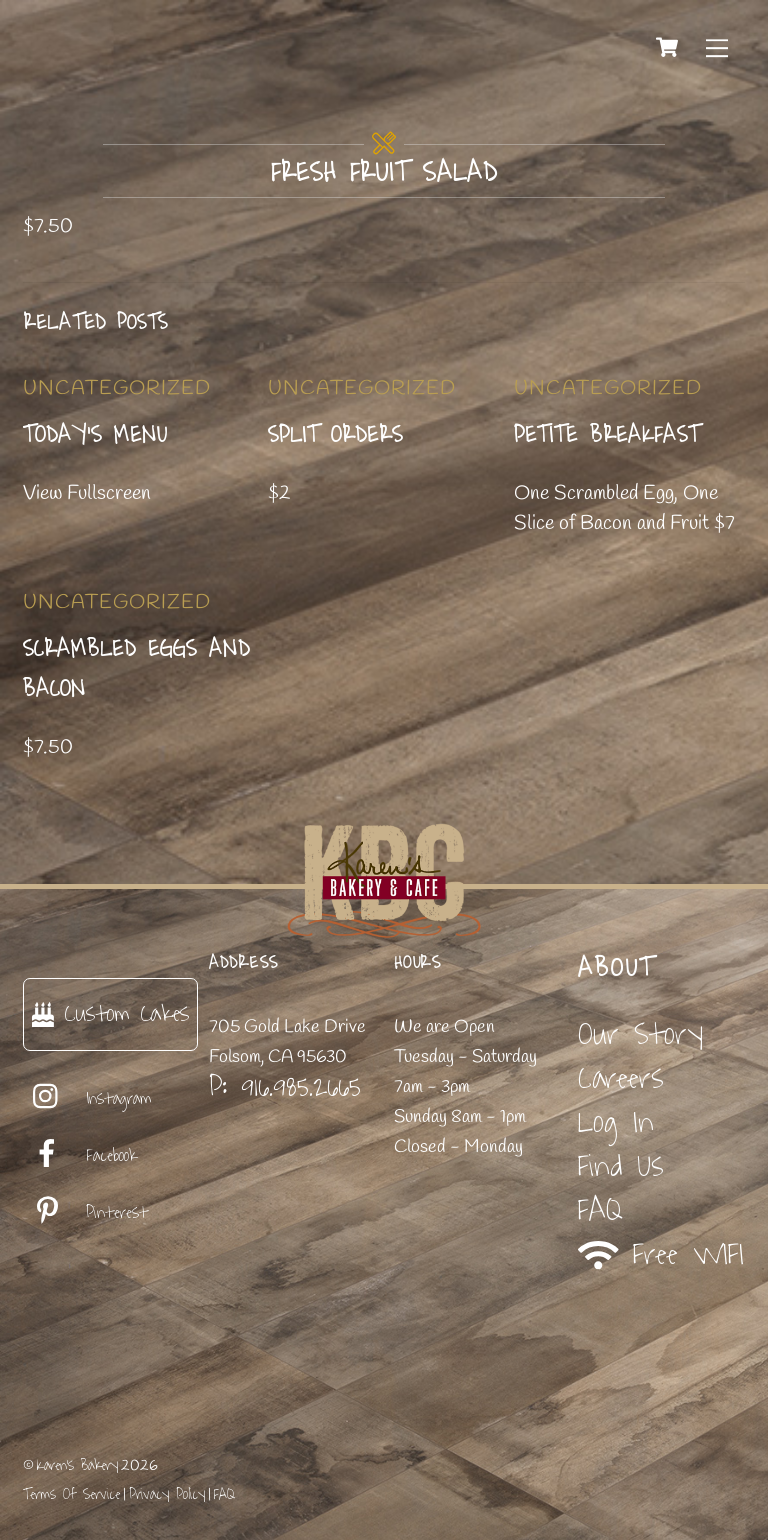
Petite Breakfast (607, 435)
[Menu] (717, 47)
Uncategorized (117, 388)
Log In (616, 1122)
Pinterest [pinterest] (85, 1213)
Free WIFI (661, 1255)
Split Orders (335, 435)
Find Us (621, 1166)
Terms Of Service (71, 1494)
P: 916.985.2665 (285, 1087)
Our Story (640, 1034)
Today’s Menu (95, 435)
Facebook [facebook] (80, 1156)
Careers (621, 1078)
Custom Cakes (110, 1013)
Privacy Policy (167, 1494)
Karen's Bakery (77, 1465)
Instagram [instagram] (87, 1099)
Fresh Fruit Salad (384, 173)
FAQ (600, 1210)
